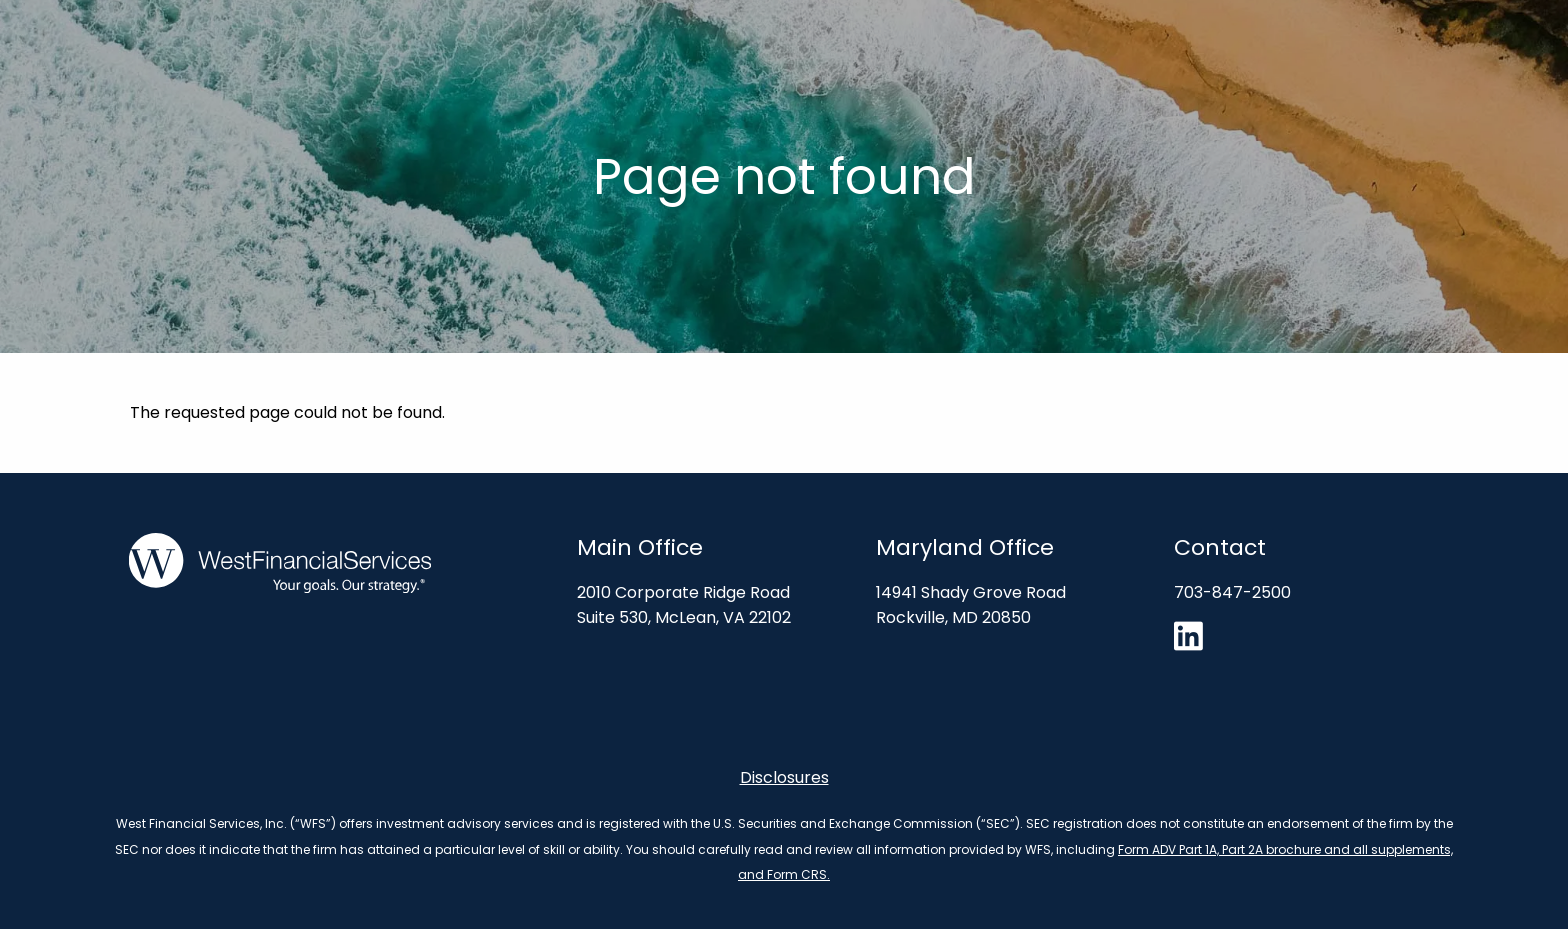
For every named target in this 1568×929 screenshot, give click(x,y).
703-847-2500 (1232, 592)
